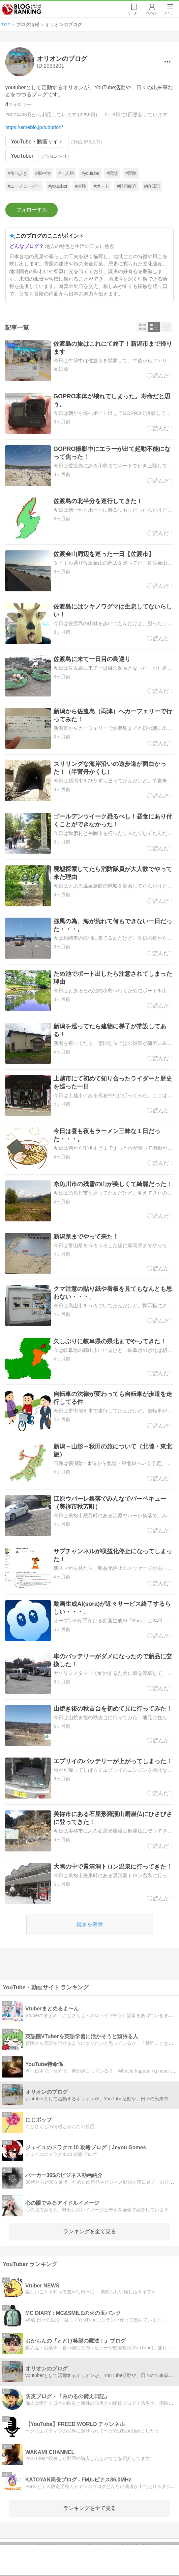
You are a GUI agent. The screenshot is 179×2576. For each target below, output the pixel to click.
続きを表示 (89, 1924)
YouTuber (22, 156)
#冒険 (130, 173)
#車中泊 (43, 173)
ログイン (151, 13)
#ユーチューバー (24, 186)
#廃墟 (112, 173)
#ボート (101, 186)
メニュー (170, 13)
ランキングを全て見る (89, 2231)
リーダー (133, 13)
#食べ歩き (17, 173)
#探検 (80, 186)
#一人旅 (66, 173)
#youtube (90, 173)
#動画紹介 (126, 186)
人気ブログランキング (22, 9)
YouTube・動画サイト (37, 141)
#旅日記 (152, 186)
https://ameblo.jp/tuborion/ (34, 127)
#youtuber (57, 186)
